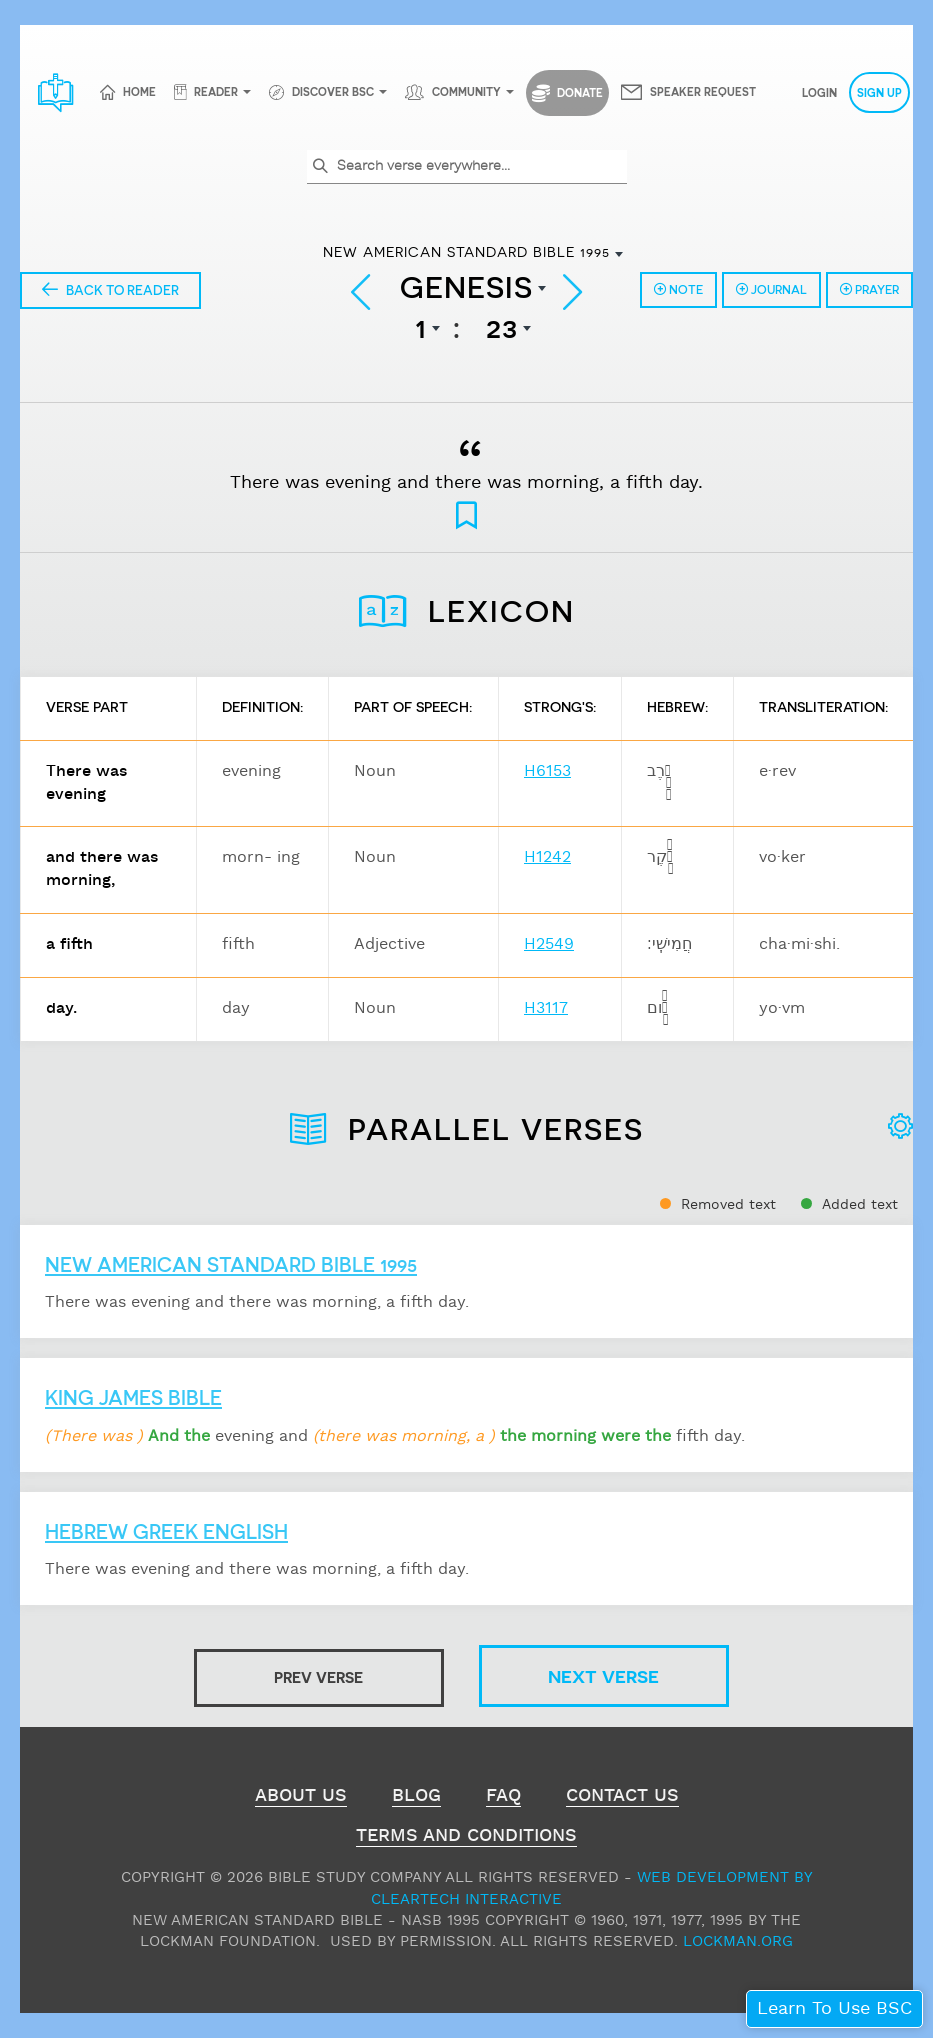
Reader (216, 91)
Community (466, 91)
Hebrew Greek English (166, 1531)
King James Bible (133, 1397)
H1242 (547, 857)
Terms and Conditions (466, 1838)
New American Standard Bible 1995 (231, 1264)
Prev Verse (318, 1677)
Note (678, 289)
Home (139, 91)
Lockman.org (738, 1941)
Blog (416, 1798)
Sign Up (879, 92)
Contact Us (622, 1798)
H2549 (549, 944)
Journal (771, 289)
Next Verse (603, 1675)
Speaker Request (703, 91)
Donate (567, 93)
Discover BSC (333, 91)
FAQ (503, 1798)
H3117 (546, 1008)
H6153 (547, 771)
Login (819, 92)
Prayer (869, 289)
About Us (301, 1798)
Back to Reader (110, 289)
